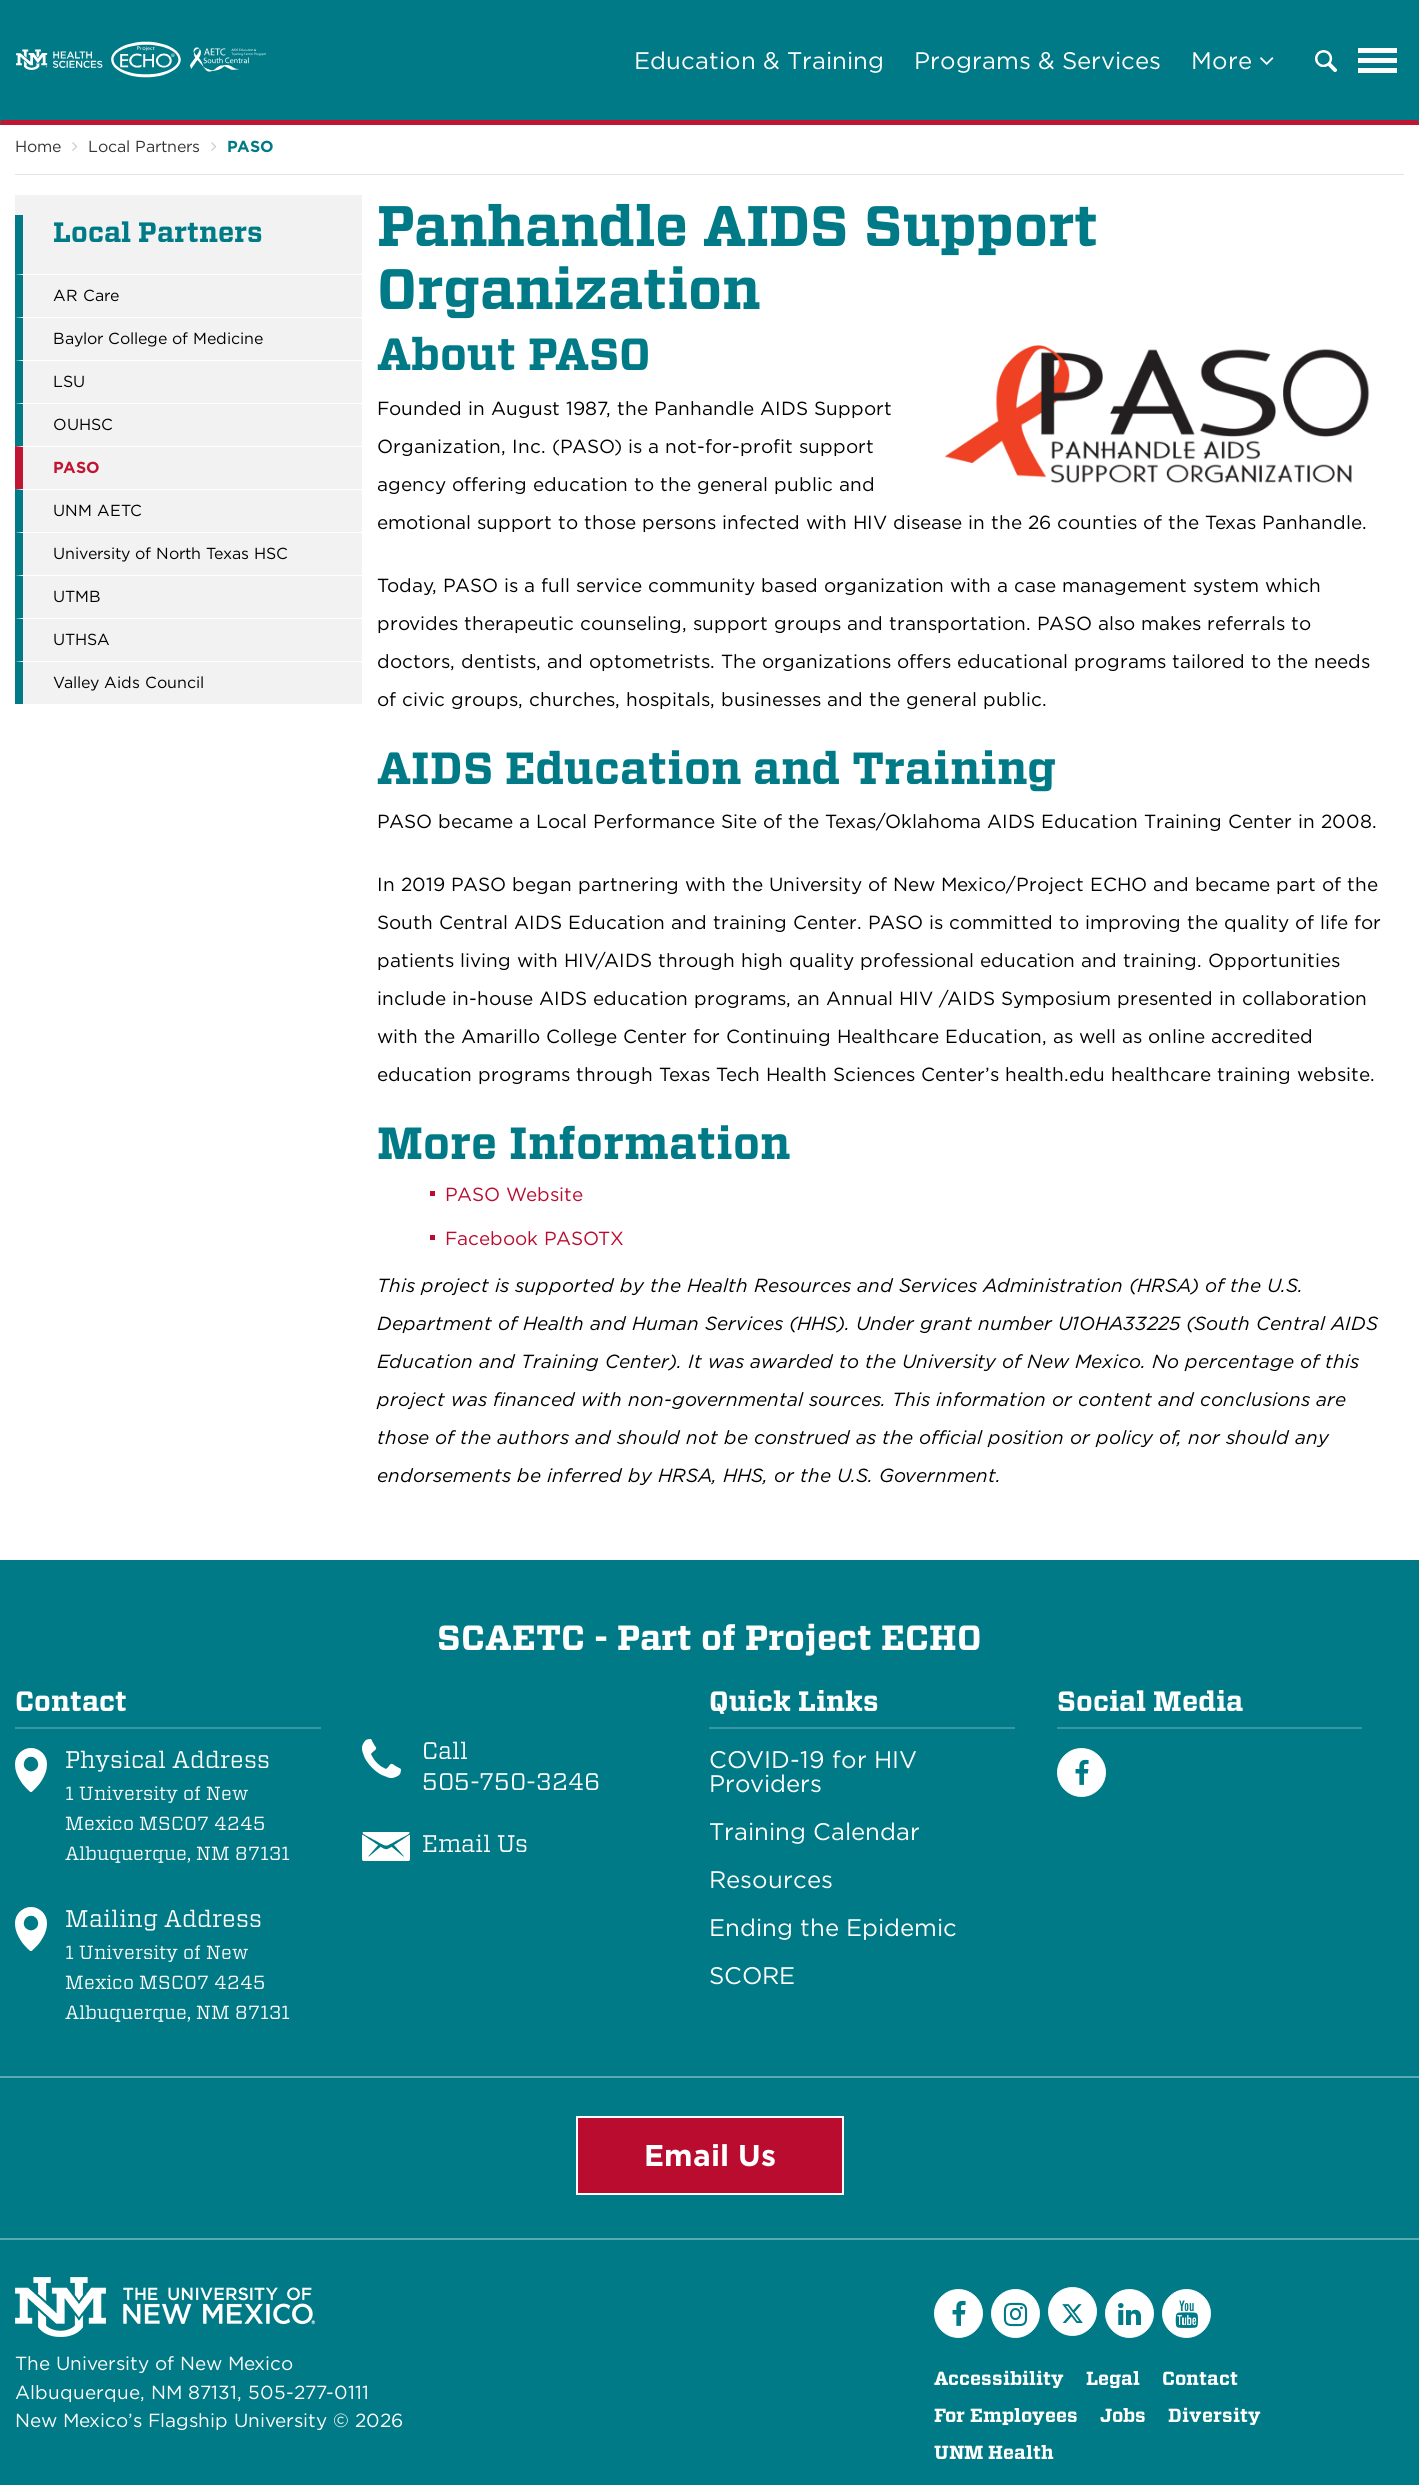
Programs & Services (1037, 60)
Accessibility (999, 2378)
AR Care (86, 296)
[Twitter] (1072, 2311)
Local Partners (144, 146)
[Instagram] (1015, 2313)
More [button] (1232, 60)
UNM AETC (97, 511)
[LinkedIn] (1129, 2313)
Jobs (1123, 2415)
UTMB (77, 597)
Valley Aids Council (128, 683)
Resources (771, 1880)
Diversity (1214, 2415)
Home (38, 146)
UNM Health (994, 2452)
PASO (250, 146)
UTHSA (81, 640)
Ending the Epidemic (833, 1928)
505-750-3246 (511, 1781)
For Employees (1006, 2415)
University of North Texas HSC (170, 554)
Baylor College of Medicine (158, 339)
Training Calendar (814, 1832)
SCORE (752, 1976)
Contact (1200, 2378)
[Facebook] (1081, 1772)
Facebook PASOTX (534, 1238)
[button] (1326, 61)
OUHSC (83, 425)
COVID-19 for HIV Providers (813, 1772)
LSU (69, 382)
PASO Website (517, 1194)
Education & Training (759, 60)
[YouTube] (1186, 2313)
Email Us (710, 2155)
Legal (1113, 2378)
